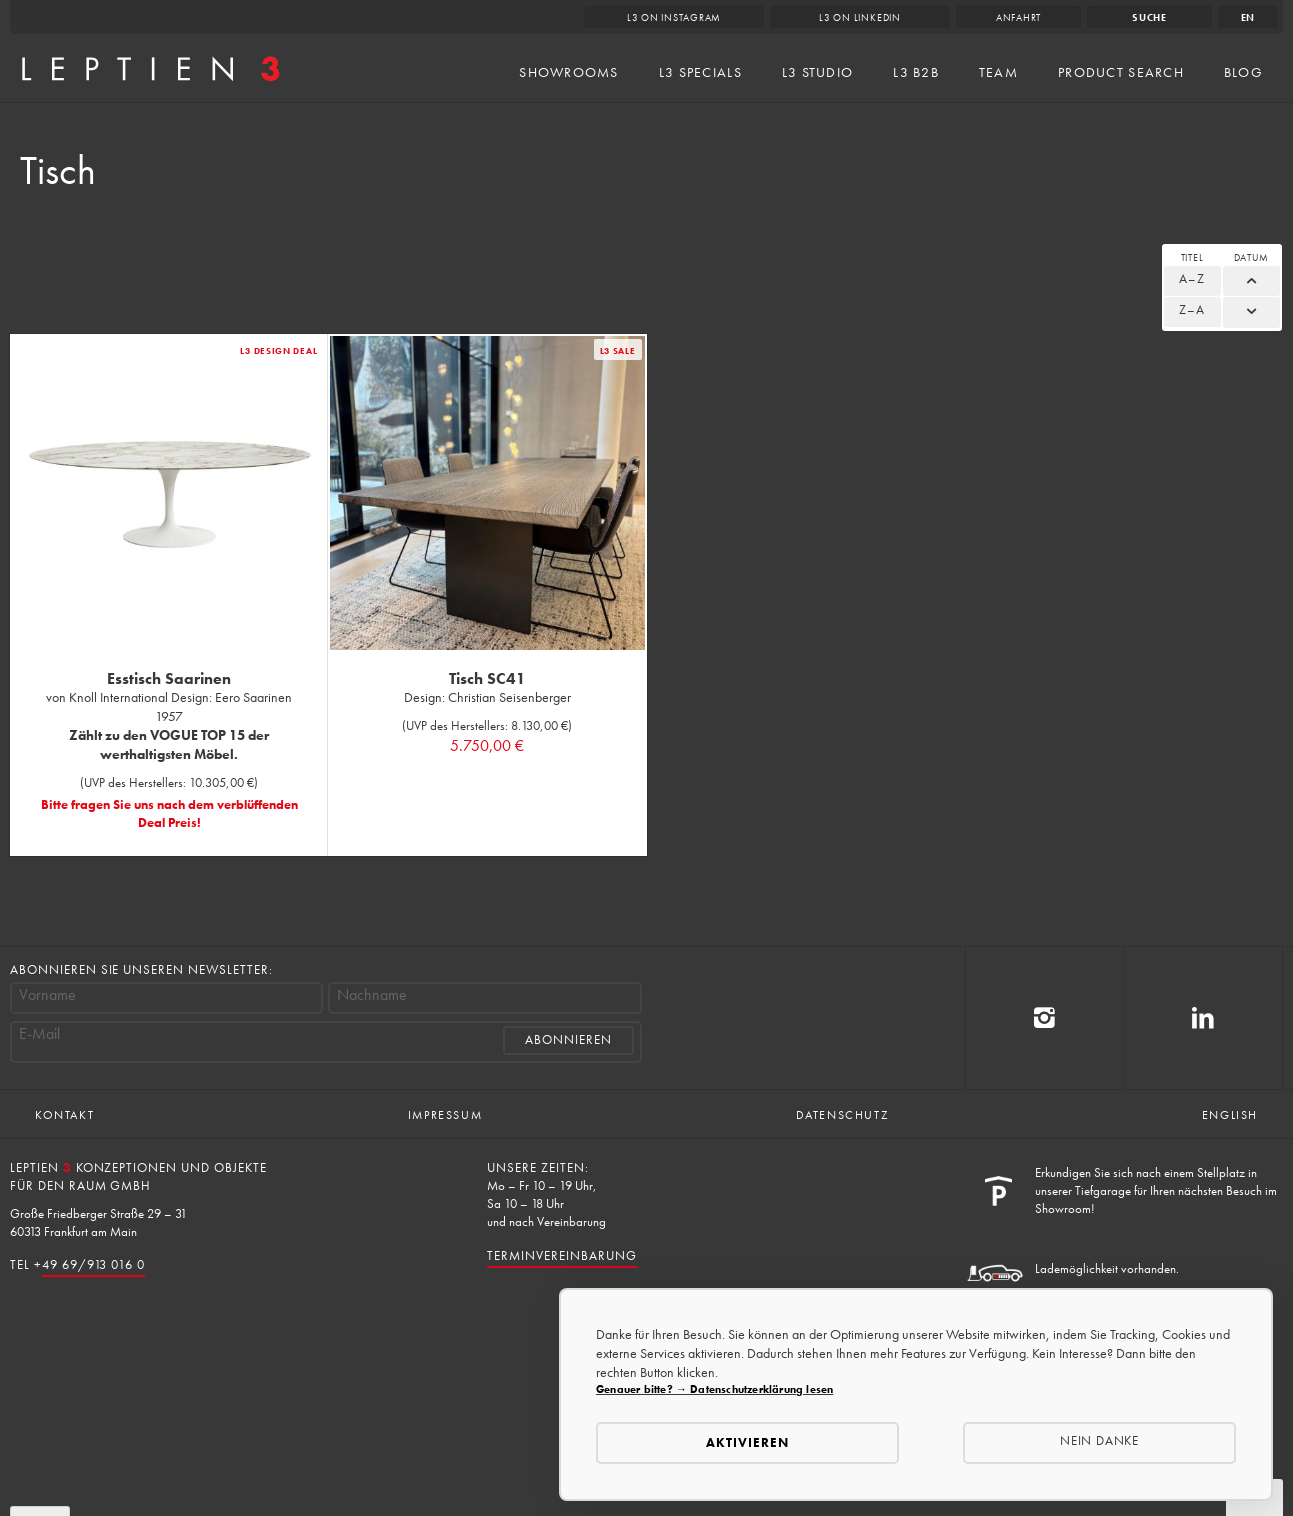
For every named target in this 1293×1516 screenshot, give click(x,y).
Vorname (47, 995)
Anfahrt (1018, 17)
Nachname (372, 995)
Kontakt (64, 1115)
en (1248, 17)
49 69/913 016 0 (93, 1264)
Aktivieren (747, 1442)
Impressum (445, 1115)
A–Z (1192, 278)
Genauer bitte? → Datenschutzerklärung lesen (714, 1389)
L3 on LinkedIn (860, 17)
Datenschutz (842, 1115)
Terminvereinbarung (561, 1255)
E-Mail (39, 1034)
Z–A (1192, 309)
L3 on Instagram (674, 17)
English (1230, 1115)
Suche (1149, 17)
